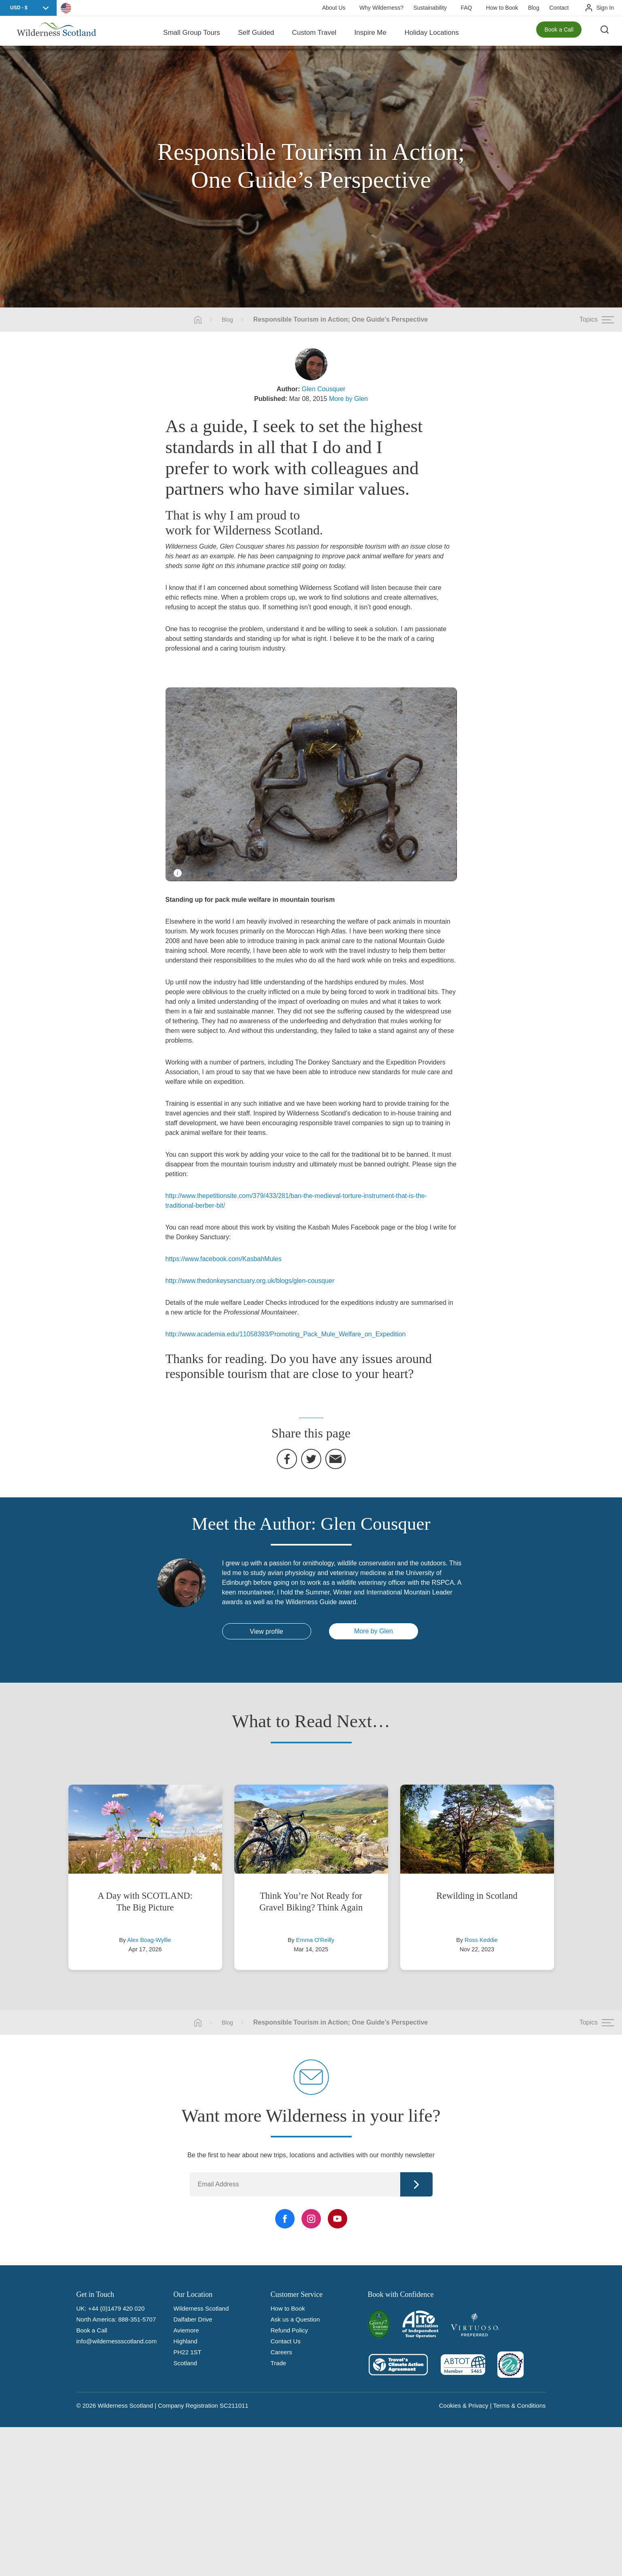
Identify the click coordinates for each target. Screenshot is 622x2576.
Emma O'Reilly (315, 1940)
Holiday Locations (431, 32)
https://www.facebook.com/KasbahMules (224, 1258)
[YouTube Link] (337, 2219)
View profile (266, 1631)
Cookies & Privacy (463, 2405)
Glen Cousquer (324, 389)
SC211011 (234, 2405)
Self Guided (256, 32)
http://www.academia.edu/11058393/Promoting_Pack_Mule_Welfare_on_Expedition (286, 1334)
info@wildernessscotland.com (116, 2341)
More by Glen (348, 398)
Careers (281, 2352)
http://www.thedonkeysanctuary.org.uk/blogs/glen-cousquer (250, 1280)
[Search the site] (606, 32)
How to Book (502, 7)
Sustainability (430, 7)
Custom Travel (314, 32)
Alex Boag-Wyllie (149, 1940)
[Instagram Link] (311, 2219)
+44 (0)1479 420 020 (116, 2308)
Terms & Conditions (519, 2405)
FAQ (466, 7)
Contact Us (286, 2341)
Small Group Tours (191, 32)
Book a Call (558, 32)
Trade (279, 2363)
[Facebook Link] (285, 2219)
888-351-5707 (137, 2319)
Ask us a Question (295, 2319)
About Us (334, 7)
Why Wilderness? (381, 7)
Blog (533, 7)
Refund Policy (289, 2330)
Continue (416, 2184)
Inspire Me (370, 32)
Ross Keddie (481, 1940)
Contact (559, 7)
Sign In (605, 7)
